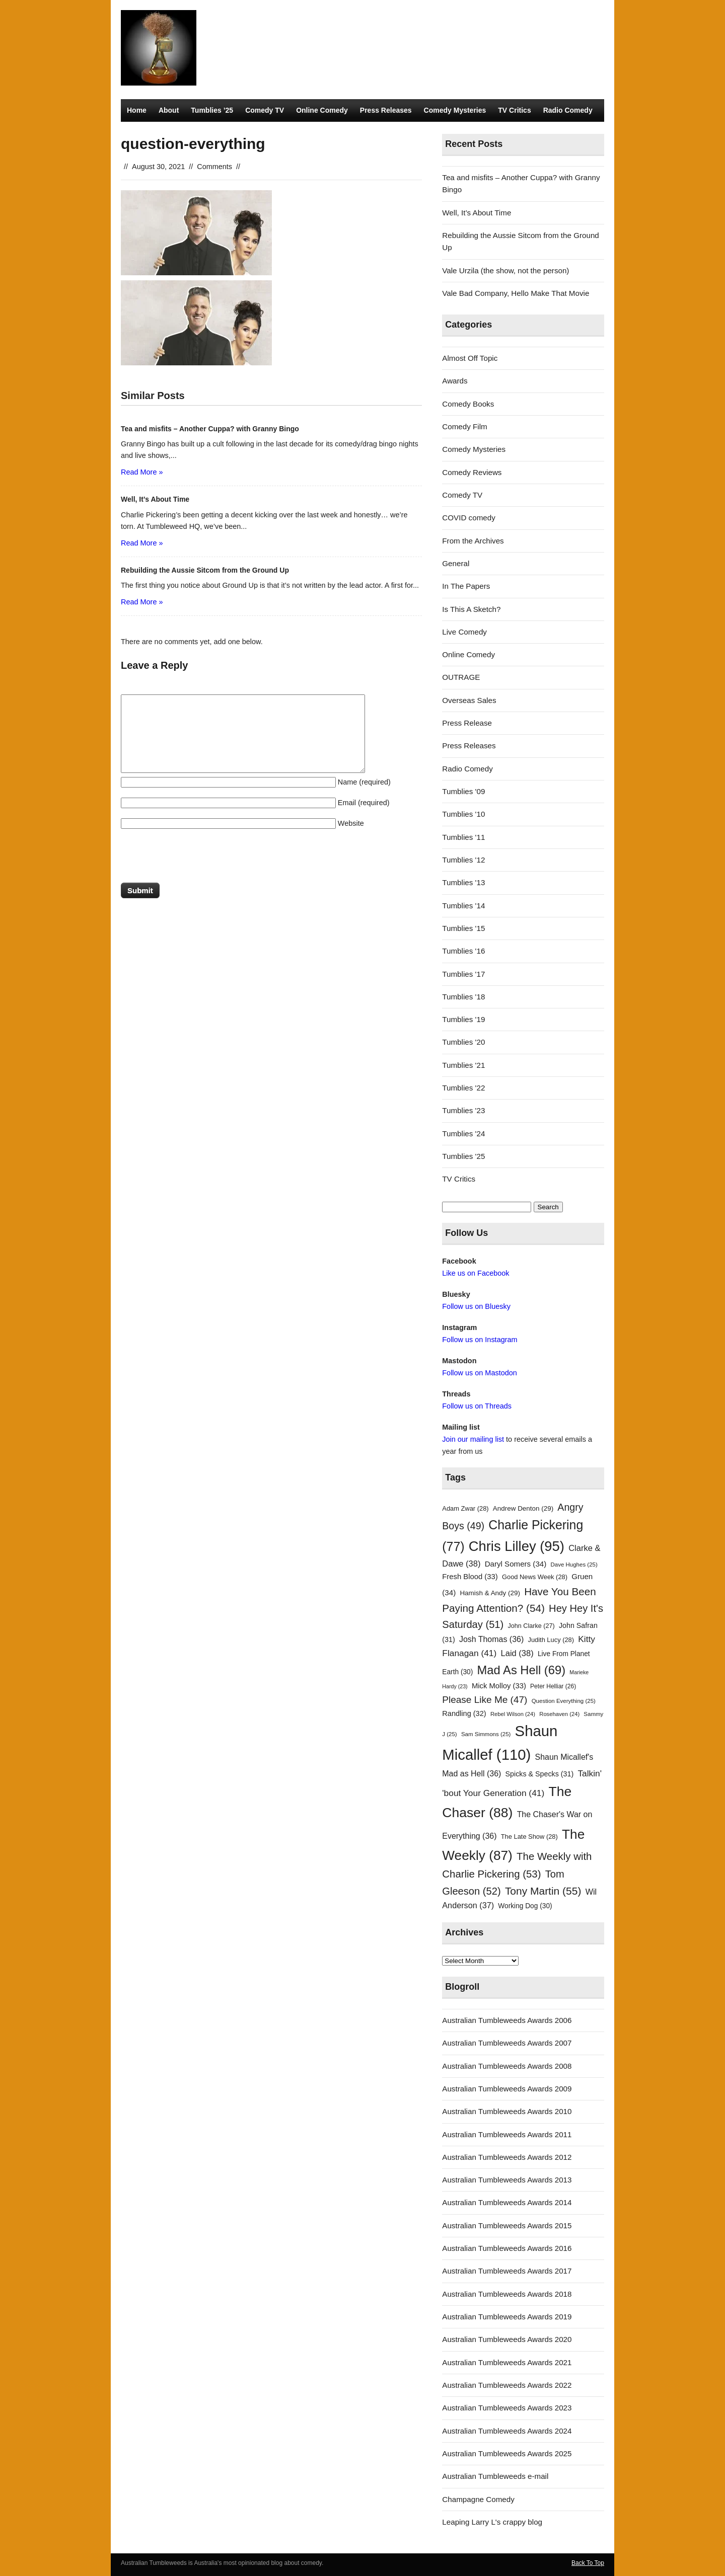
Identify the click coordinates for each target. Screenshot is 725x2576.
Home (137, 110)
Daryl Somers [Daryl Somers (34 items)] (516, 1563)
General (455, 563)
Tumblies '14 (463, 905)
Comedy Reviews (471, 472)
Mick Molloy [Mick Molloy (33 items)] (499, 1686)
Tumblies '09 (463, 791)
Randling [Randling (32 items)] (464, 1713)
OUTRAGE (461, 677)
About (169, 110)
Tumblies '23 (463, 1110)
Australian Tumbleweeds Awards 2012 (506, 2157)
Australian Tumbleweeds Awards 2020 (506, 2339)
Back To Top (587, 2562)
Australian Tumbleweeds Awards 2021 (506, 2362)
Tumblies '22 (463, 1087)
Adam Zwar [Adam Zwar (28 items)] (465, 1508)
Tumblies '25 (463, 1156)
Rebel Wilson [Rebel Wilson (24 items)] (512, 1714)
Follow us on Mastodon (479, 1373)
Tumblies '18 (463, 996)
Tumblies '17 (463, 974)
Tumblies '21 (463, 1065)
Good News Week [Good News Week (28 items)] (534, 1577)
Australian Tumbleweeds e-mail (495, 2476)
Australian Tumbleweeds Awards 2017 (506, 2271)
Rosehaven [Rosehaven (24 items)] (559, 1714)
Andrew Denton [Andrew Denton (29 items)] (523, 1508)
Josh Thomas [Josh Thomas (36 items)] (491, 1639)
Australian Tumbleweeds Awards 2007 (506, 2043)
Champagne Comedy (478, 2499)
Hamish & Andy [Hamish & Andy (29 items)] (490, 1593)
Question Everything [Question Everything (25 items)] (564, 1701)
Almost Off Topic (469, 358)
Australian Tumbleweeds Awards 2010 (506, 2111)
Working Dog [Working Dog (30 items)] (525, 1906)
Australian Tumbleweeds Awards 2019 (506, 2316)
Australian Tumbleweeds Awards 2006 (506, 2020)
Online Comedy (322, 110)
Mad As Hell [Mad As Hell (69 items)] (521, 1670)
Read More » (142, 472)
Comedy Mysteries (455, 110)
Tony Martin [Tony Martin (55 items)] (543, 1891)
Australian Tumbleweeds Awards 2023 (506, 2407)
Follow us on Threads (477, 1406)
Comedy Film (464, 426)
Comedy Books (468, 404)
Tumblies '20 (463, 1042)
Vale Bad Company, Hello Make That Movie (515, 293)
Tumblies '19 (463, 1019)
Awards (454, 380)
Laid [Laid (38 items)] (517, 1653)
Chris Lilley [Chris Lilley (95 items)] (516, 1546)
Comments (214, 167)
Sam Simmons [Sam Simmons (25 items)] (486, 1734)
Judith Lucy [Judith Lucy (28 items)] (551, 1640)
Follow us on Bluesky (476, 1306)
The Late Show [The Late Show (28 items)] (529, 1836)
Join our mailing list (473, 1439)
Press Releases (386, 110)
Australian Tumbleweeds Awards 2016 (506, 2248)
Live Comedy (464, 632)
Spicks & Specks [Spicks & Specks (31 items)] (539, 1774)
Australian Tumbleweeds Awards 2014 (506, 2202)
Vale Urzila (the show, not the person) (505, 270)
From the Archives (472, 540)
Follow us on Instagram (479, 1340)
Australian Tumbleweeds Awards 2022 (506, 2385)
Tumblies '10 (463, 814)
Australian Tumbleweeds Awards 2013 (506, 2179)
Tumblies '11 (463, 837)
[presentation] (197, 858)
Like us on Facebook (475, 1273)
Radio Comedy (568, 110)
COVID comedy (468, 517)
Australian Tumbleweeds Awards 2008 (506, 2066)
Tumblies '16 (463, 951)
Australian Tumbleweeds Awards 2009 (506, 2088)
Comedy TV (264, 110)
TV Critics (514, 110)
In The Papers (466, 586)
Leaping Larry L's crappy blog (492, 2522)
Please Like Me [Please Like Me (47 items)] (484, 1699)
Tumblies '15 (463, 928)
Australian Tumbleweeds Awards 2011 (506, 2134)
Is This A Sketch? (471, 609)
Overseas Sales (469, 700)
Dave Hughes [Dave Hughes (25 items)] (573, 1565)
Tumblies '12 (463, 859)
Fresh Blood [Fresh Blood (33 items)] (469, 1577)
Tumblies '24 (463, 1133)
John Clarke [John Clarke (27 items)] (531, 1625)
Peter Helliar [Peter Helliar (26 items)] (553, 1686)
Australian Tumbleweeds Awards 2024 (506, 2431)
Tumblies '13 (463, 882)
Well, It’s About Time (476, 212)
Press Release (467, 723)
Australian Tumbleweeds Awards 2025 (506, 2453)
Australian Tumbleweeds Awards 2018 (506, 2294)
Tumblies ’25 (212, 110)
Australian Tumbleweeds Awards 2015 (506, 2225)
